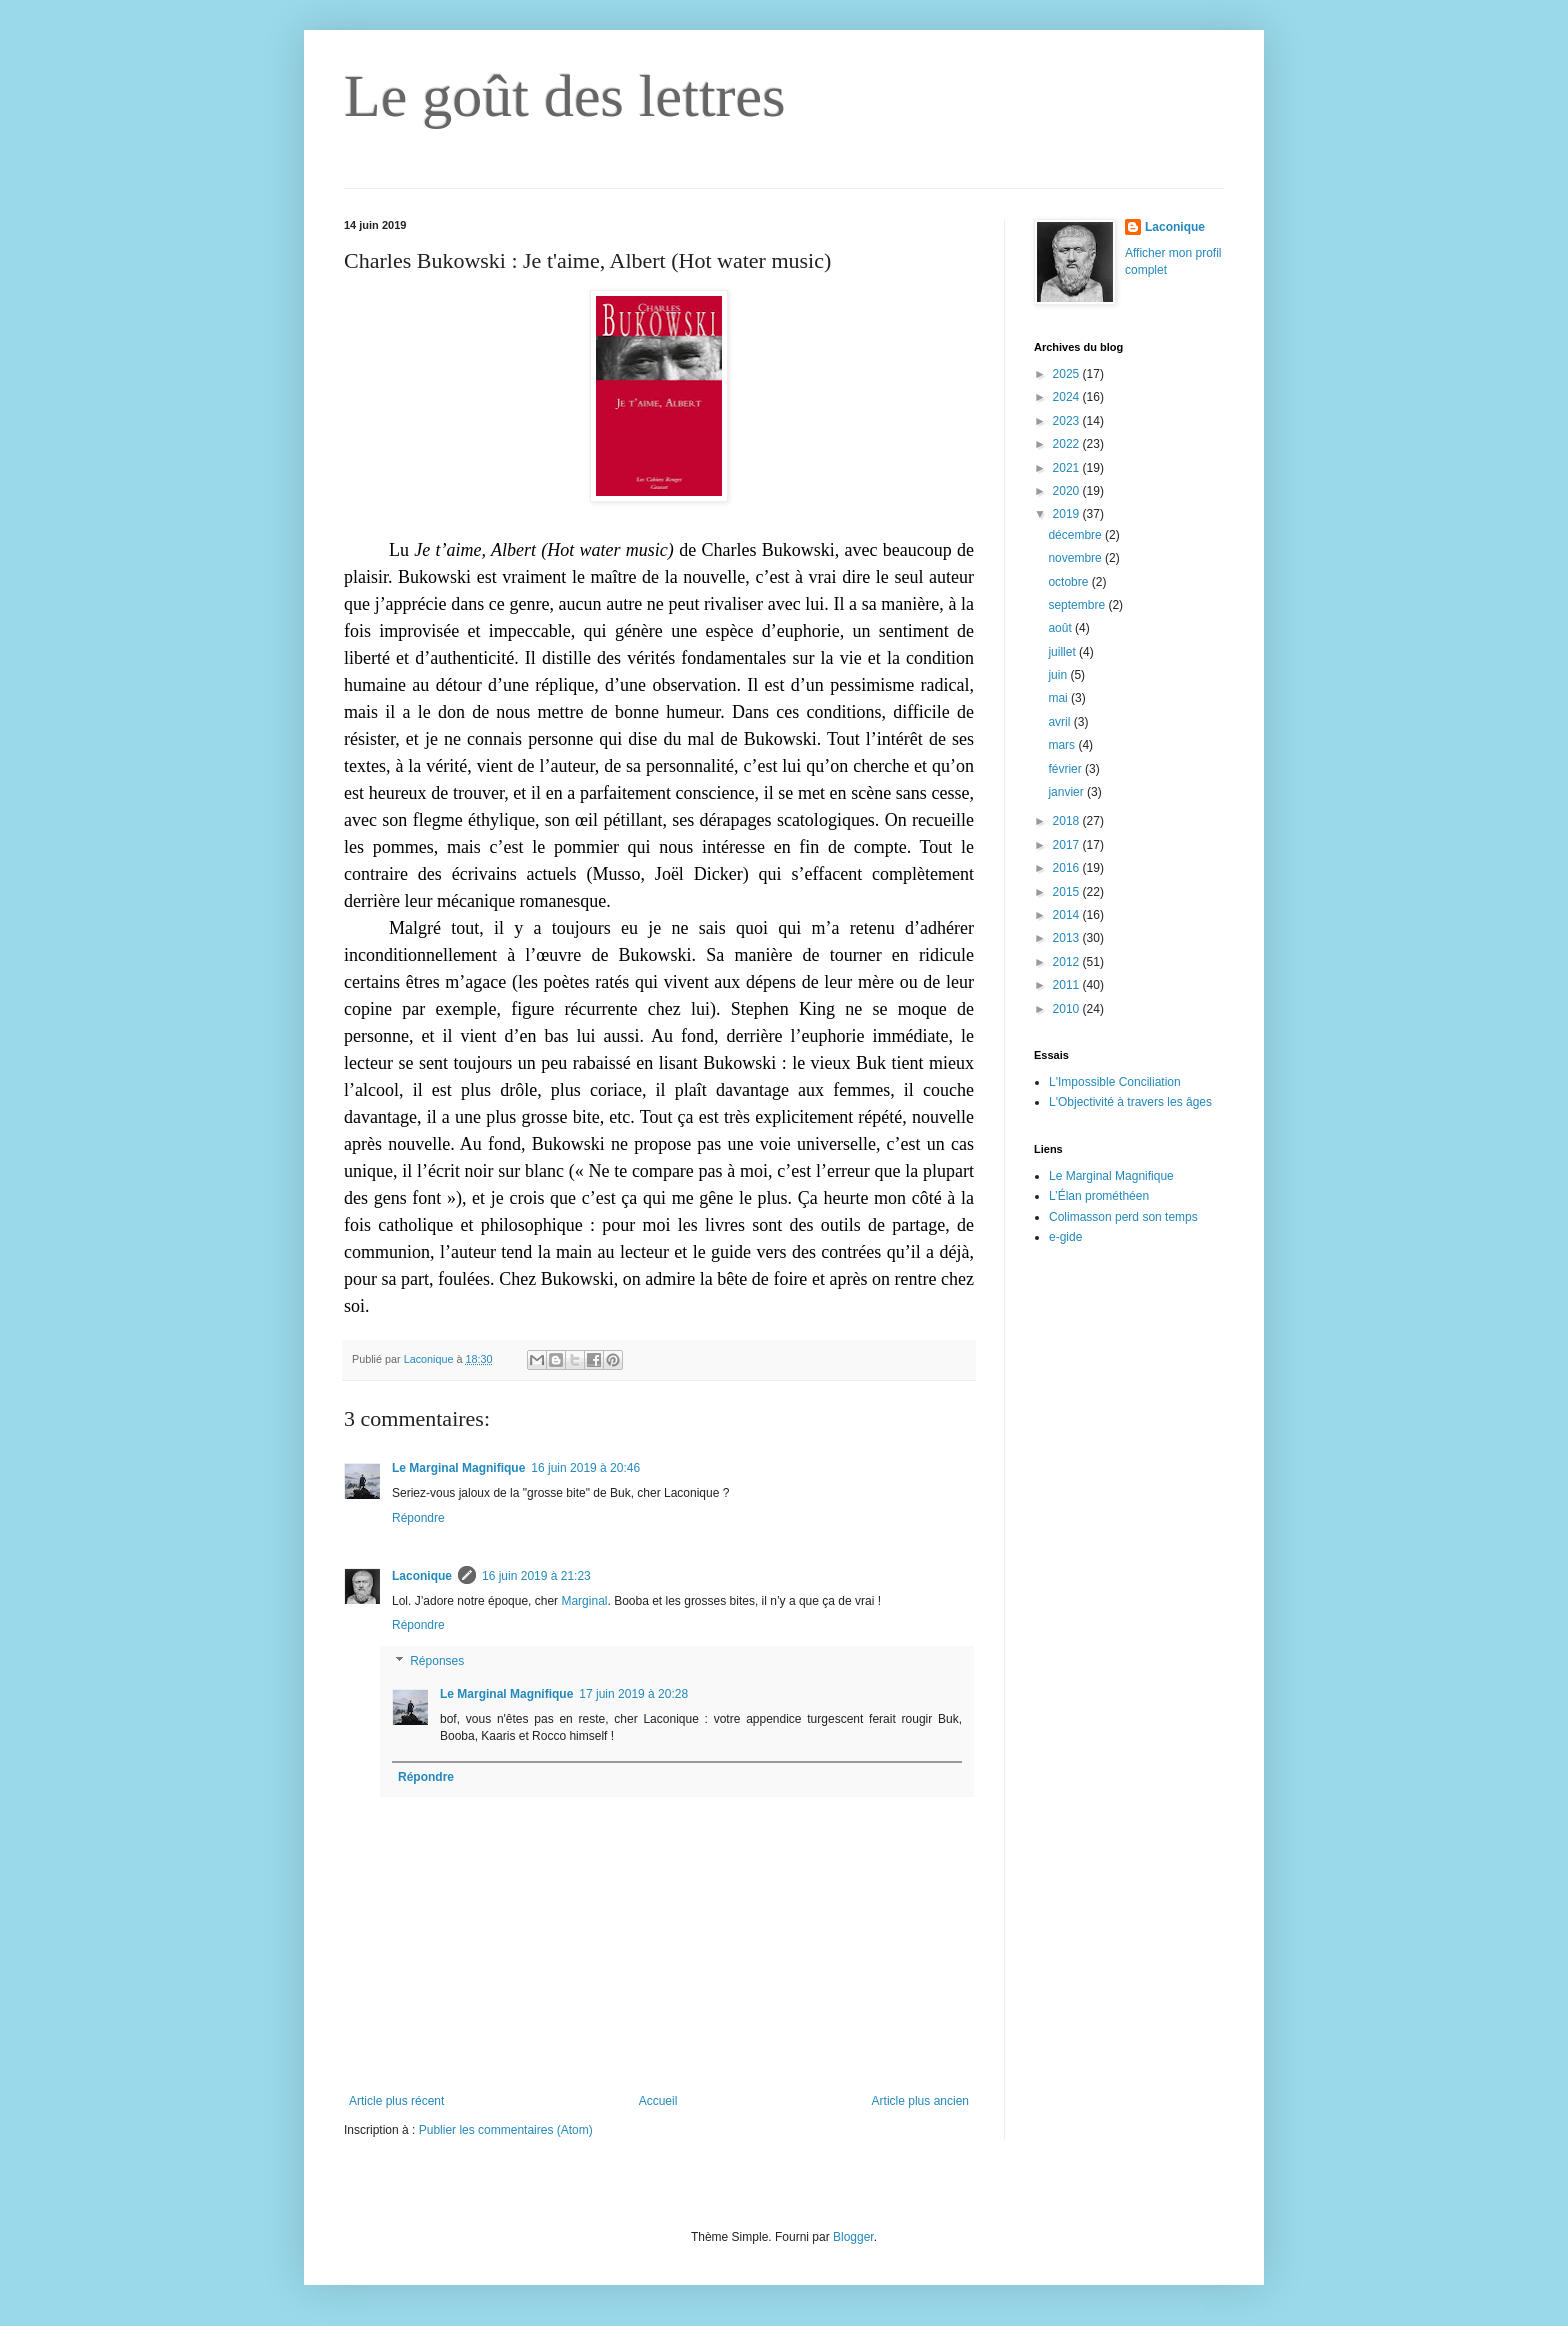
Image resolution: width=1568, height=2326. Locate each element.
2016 (1068, 868)
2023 (1068, 421)
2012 (1068, 962)
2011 (1068, 985)
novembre (1076, 558)
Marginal (584, 1601)
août (1061, 628)
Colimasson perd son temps (1123, 1217)
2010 (1068, 1009)
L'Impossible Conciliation (1115, 1082)
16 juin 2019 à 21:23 (536, 1576)
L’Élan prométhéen (1099, 1196)
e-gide (1065, 1237)
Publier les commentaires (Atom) (506, 2130)
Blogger (853, 2237)
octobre (1069, 582)
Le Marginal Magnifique (458, 1468)
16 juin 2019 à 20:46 (585, 1468)
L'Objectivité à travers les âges (1130, 1102)
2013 (1068, 938)
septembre (1078, 605)
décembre (1076, 535)
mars (1063, 745)
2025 (1068, 374)
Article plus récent (396, 2101)
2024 (1068, 397)
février (1066, 769)
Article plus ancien (920, 2101)
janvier (1067, 792)
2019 (1068, 514)
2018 (1068, 821)
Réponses (437, 1661)
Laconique (422, 1576)
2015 (1068, 892)
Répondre (418, 1518)
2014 (1068, 915)
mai (1059, 698)
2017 (1068, 845)
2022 (1068, 444)
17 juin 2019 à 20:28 (633, 1694)
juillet (1063, 652)
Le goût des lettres (565, 96)
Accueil (658, 2101)
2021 (1068, 468)
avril (1060, 722)
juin (1059, 675)
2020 (1068, 491)
